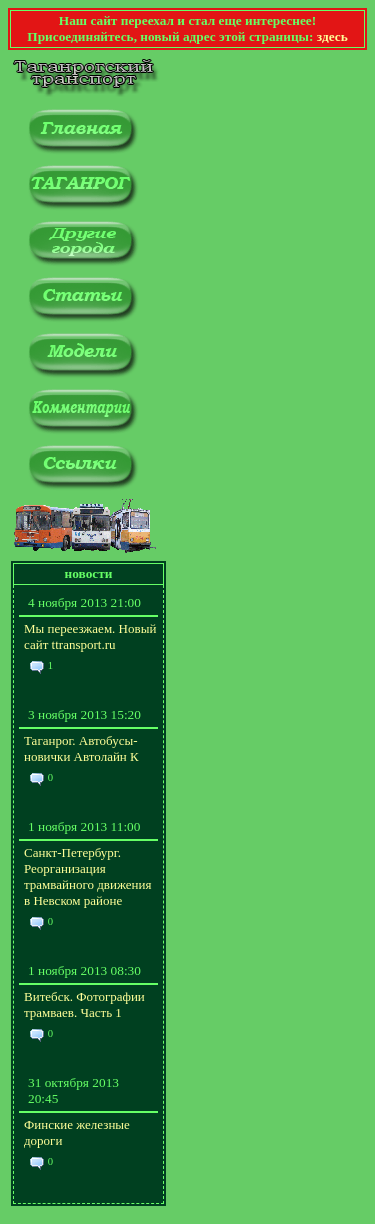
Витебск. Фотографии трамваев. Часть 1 (84, 1004)
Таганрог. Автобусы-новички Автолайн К (81, 748)
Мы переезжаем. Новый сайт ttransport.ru (90, 636)
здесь (332, 36)
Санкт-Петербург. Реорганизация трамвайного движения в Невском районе (87, 876)
